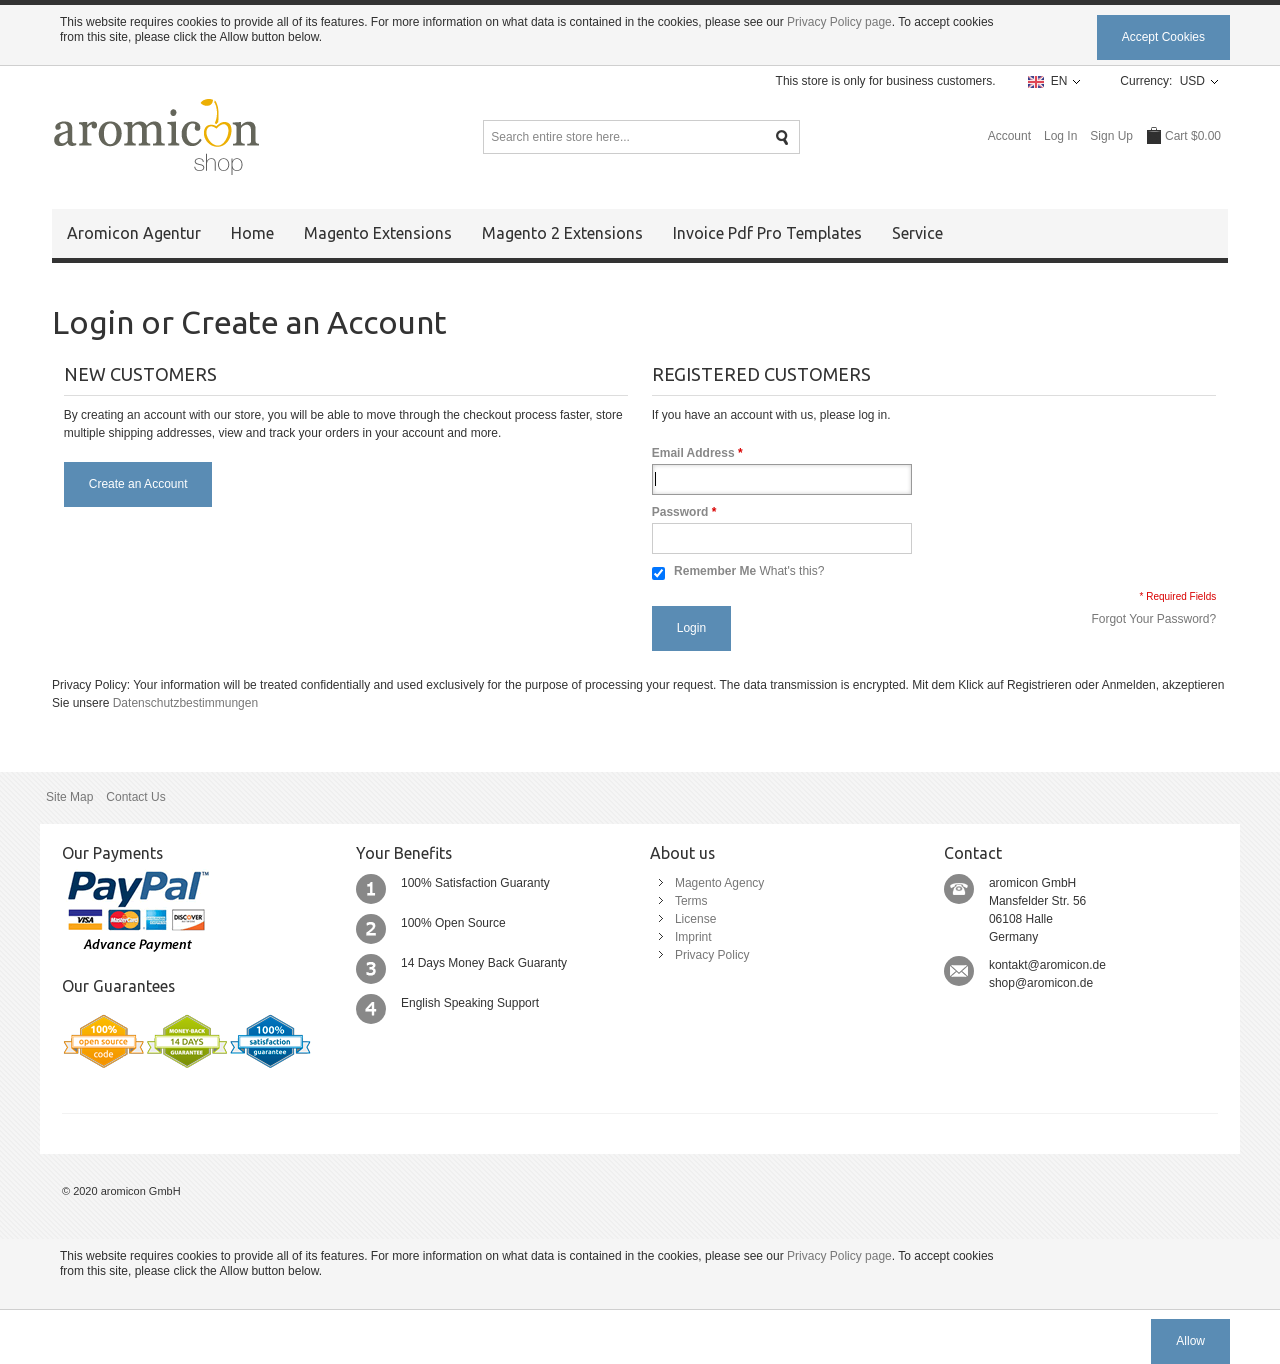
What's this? (791, 571)
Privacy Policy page (839, 22)
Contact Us (135, 797)
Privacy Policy (712, 955)
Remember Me (715, 571)
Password (680, 512)
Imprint (693, 937)
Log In (1060, 136)
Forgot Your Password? (1153, 619)
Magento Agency (719, 883)
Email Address (693, 453)
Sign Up (1111, 136)
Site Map (69, 797)
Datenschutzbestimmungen (185, 703)
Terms (691, 901)
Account (1009, 136)
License (695, 919)
